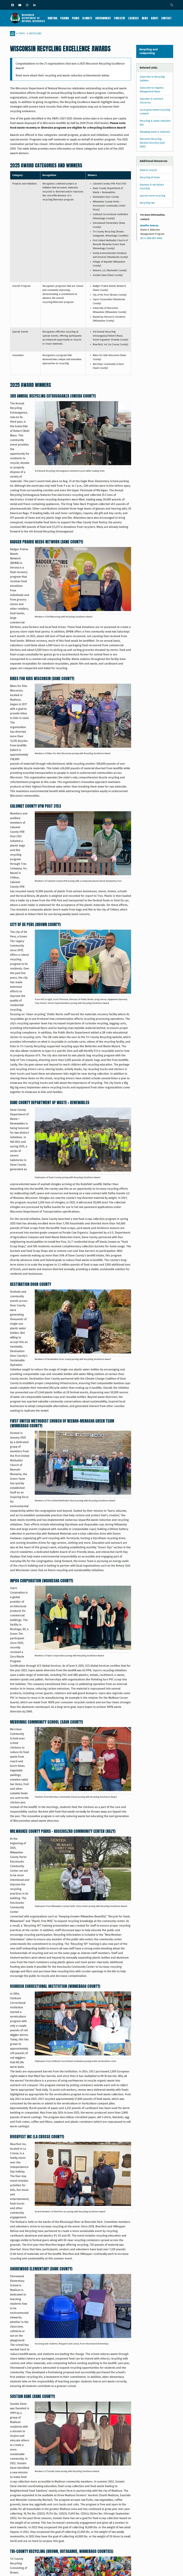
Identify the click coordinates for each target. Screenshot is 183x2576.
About (154, 18)
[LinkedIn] (34, 5)
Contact (166, 18)
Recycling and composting (148, 51)
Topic (21, 33)
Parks (75, 18)
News (145, 18)
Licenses (133, 18)
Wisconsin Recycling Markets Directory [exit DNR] (152, 143)
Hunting (52, 18)
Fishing (64, 18)
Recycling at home (150, 177)
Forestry (119, 18)
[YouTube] (20, 5)
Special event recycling (152, 195)
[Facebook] (13, 5)
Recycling (35, 33)
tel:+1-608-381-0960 (151, 238)
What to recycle (148, 170)
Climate (87, 18)
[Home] (12, 33)
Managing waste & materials (155, 131)
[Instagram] (27, 5)
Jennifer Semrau (149, 225)
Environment (103, 18)
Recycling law (147, 202)
